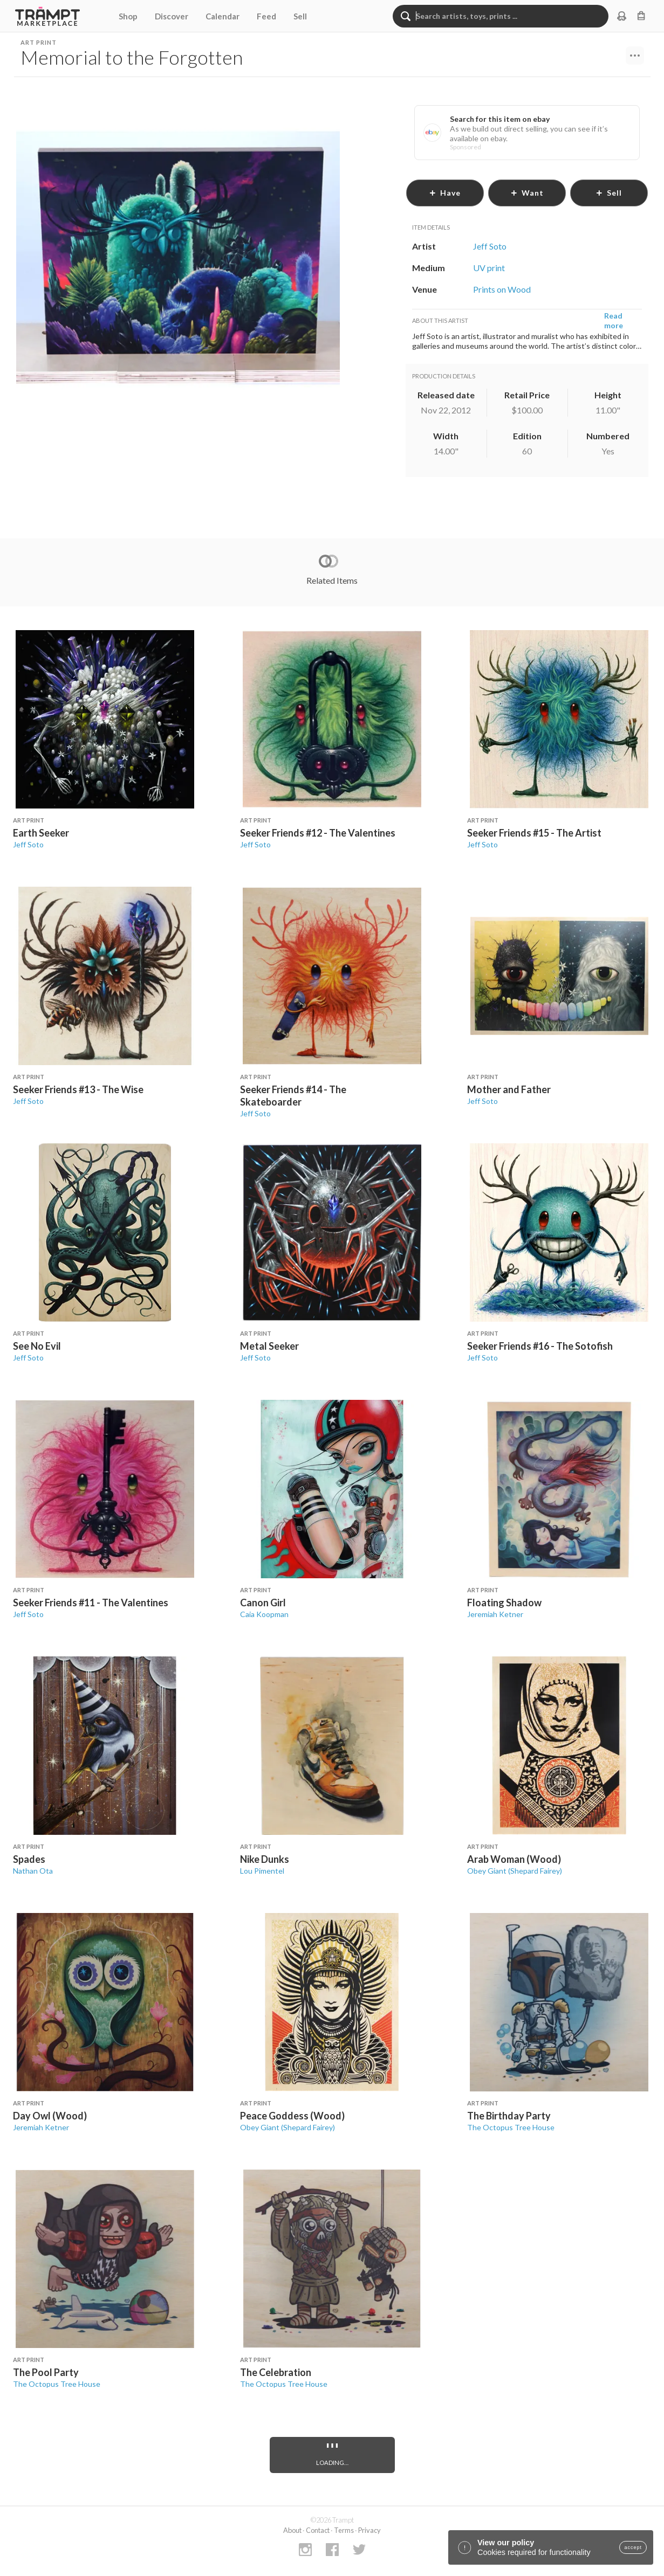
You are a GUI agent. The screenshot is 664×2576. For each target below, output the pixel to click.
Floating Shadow (504, 1602)
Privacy (369, 2530)
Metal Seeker (269, 1346)
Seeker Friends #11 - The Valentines (90, 1602)
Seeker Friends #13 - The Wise (78, 1089)
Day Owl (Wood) (50, 2116)
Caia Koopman (264, 1614)
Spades (29, 1859)
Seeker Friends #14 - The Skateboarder (293, 1095)
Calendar (222, 16)
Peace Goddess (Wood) (292, 2116)
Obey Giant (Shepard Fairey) (514, 1870)
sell (608, 192)
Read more (613, 320)
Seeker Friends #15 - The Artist (534, 833)
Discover (171, 16)
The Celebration (275, 2372)
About (292, 2530)
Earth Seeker (41, 833)
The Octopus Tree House (511, 2127)
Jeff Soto (28, 844)
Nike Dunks (264, 1859)
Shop (128, 16)
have (445, 192)
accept (633, 2547)
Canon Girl (263, 1602)
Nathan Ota (33, 1870)
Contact (318, 2530)
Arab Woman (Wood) (514, 1859)
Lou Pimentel (262, 1870)
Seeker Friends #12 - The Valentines (317, 833)
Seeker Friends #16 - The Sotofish (540, 1346)
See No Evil (37, 1346)
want (527, 192)
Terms (344, 2530)
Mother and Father (509, 1089)
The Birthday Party (509, 2116)
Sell (300, 16)
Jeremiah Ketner (495, 1614)
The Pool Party (46, 2372)
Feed (266, 16)
